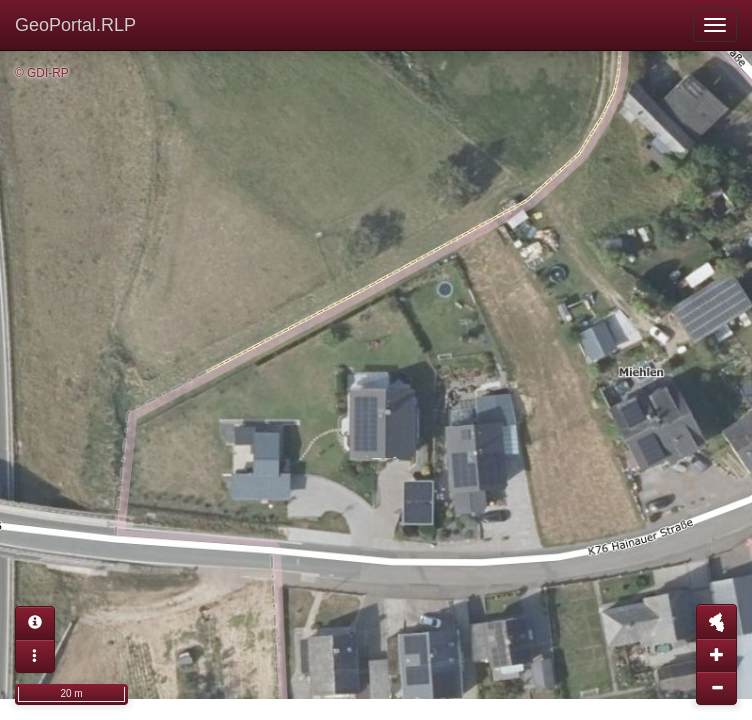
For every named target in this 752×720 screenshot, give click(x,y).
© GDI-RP (42, 73)
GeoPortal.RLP (75, 25)
